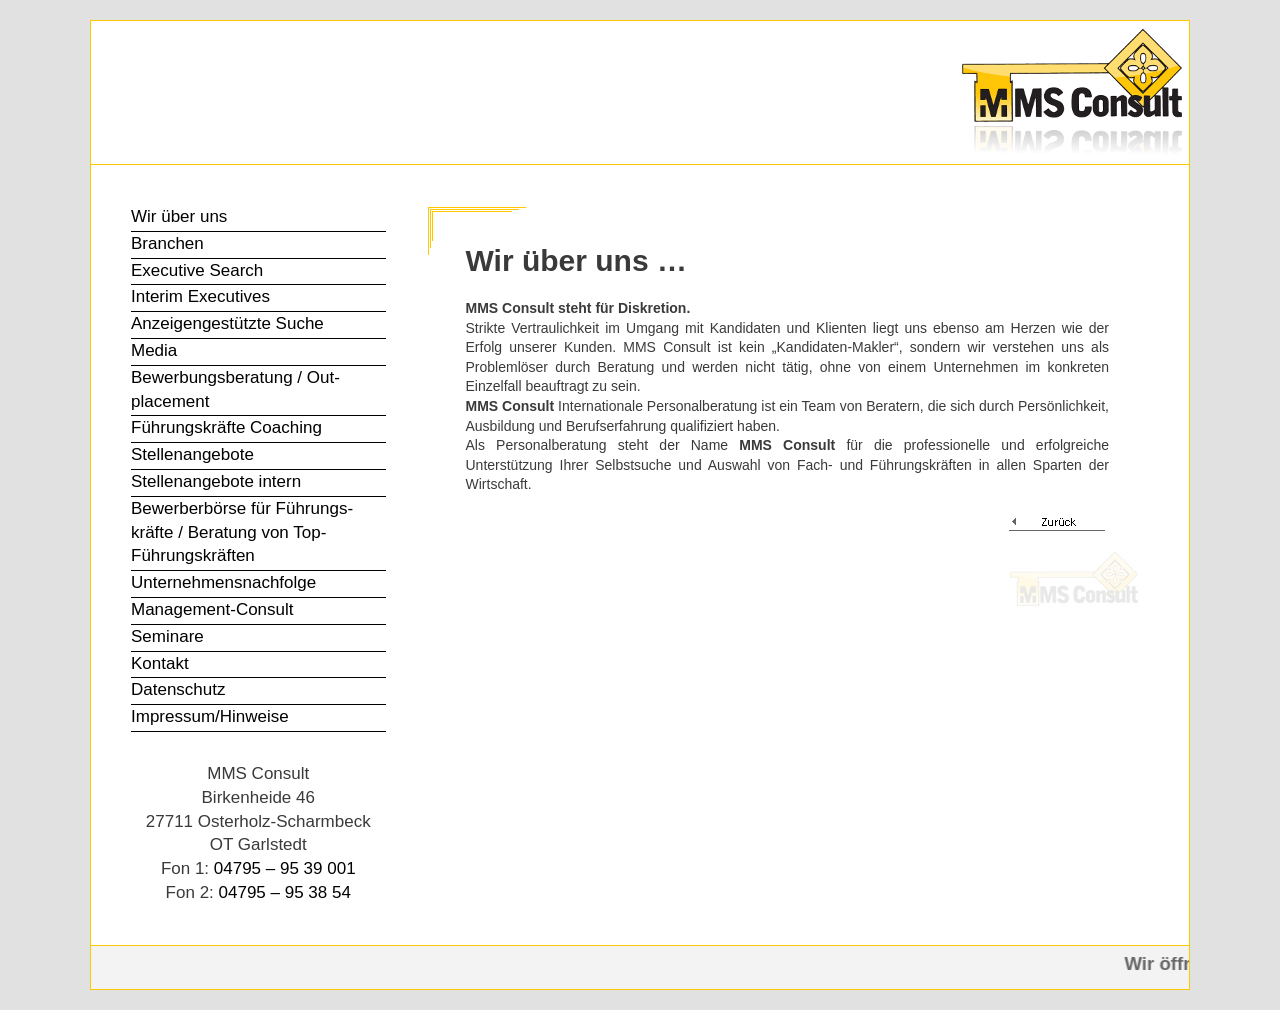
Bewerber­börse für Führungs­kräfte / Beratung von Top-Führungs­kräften (242, 532)
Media (154, 350)
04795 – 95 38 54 (285, 892)
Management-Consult (212, 609)
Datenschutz (178, 689)
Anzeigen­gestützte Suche (227, 323)
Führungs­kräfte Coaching (226, 427)
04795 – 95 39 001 (285, 868)
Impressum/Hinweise (210, 716)
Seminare (167, 636)
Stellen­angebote (192, 454)
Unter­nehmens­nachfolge (223, 582)
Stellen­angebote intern (216, 481)
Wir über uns (179, 216)
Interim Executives (200, 296)
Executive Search (197, 270)
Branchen (167, 243)
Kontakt (160, 663)
